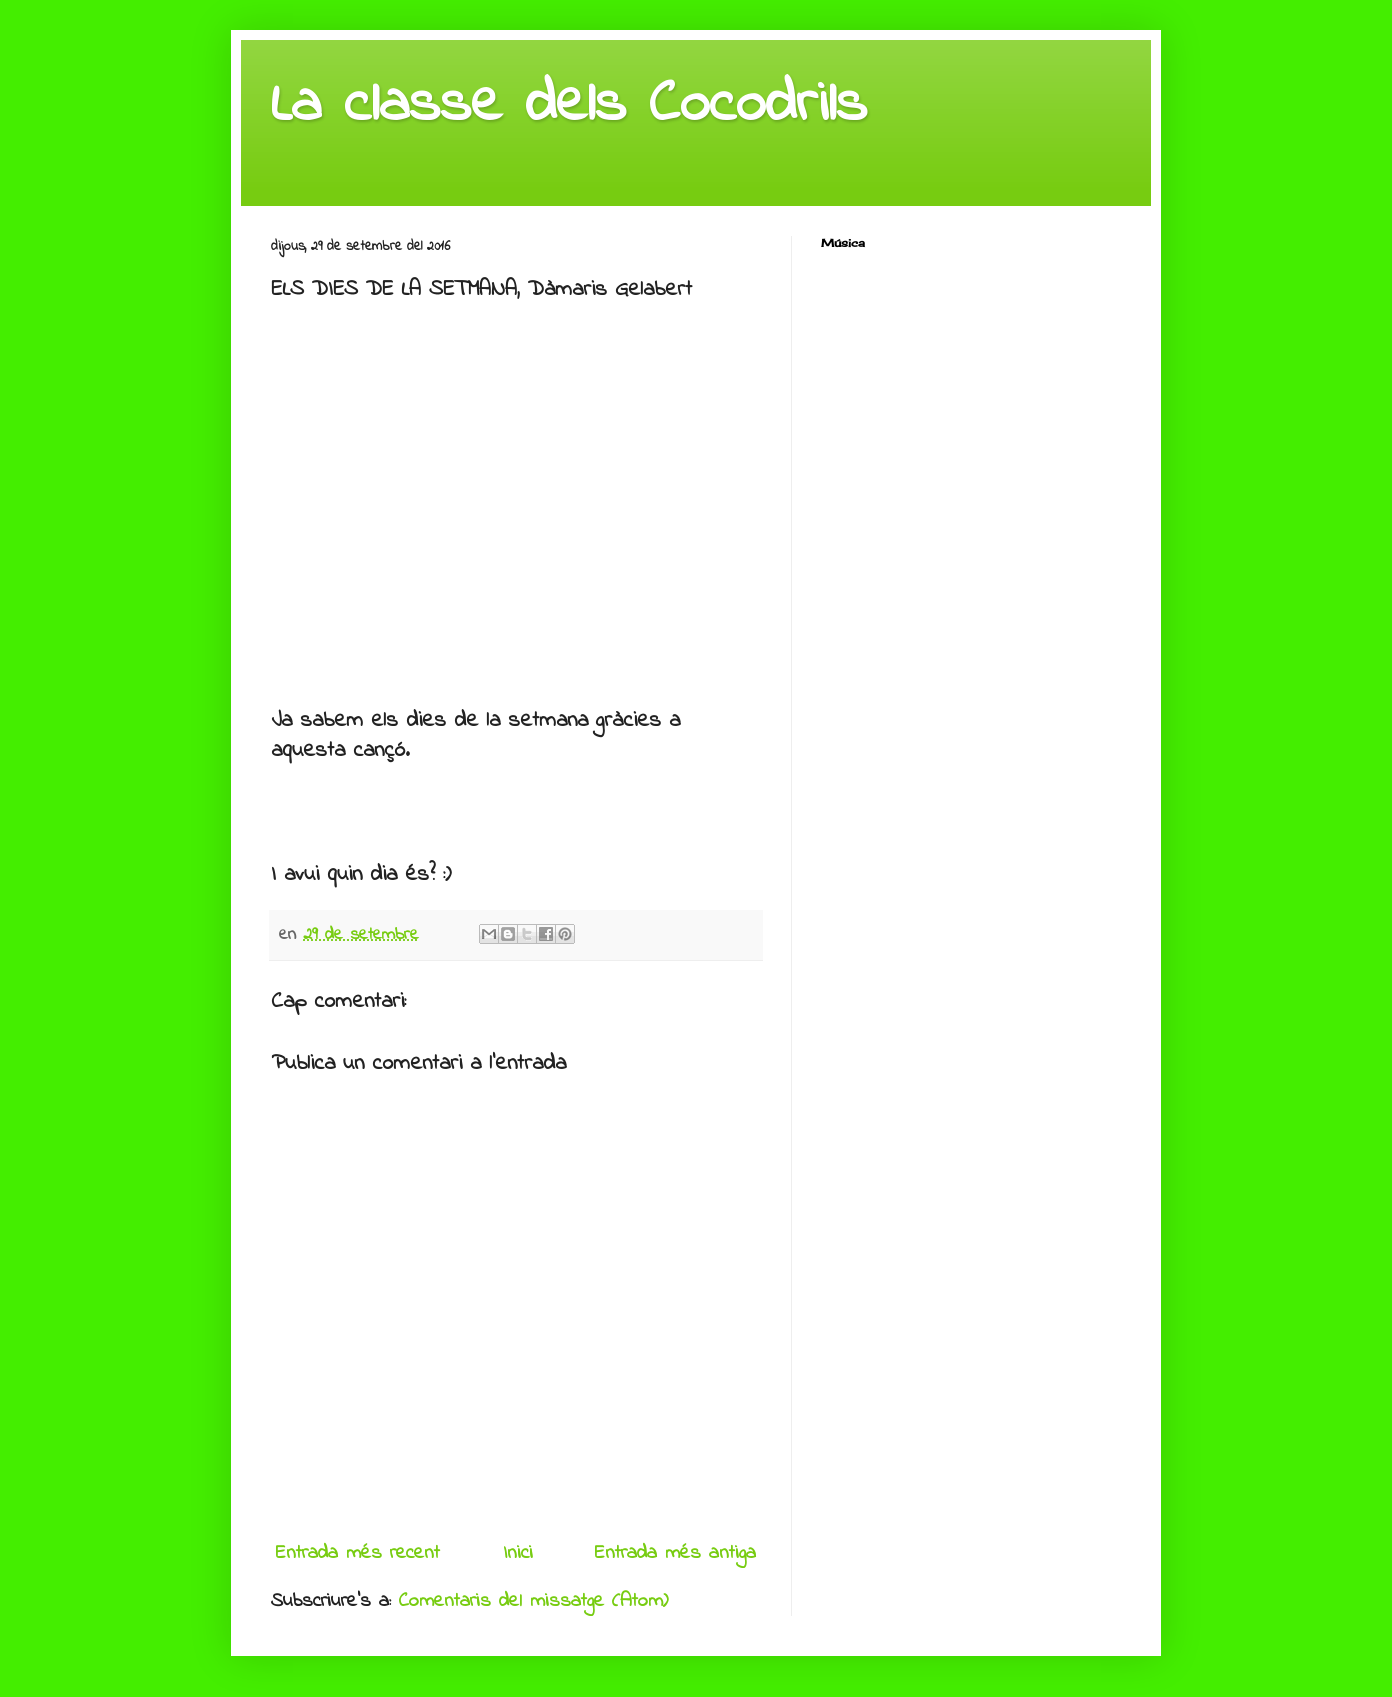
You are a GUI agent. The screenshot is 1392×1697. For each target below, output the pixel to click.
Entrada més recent (358, 1553)
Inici (518, 1553)
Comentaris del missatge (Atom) (533, 1601)
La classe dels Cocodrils (569, 105)
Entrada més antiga (675, 1553)
